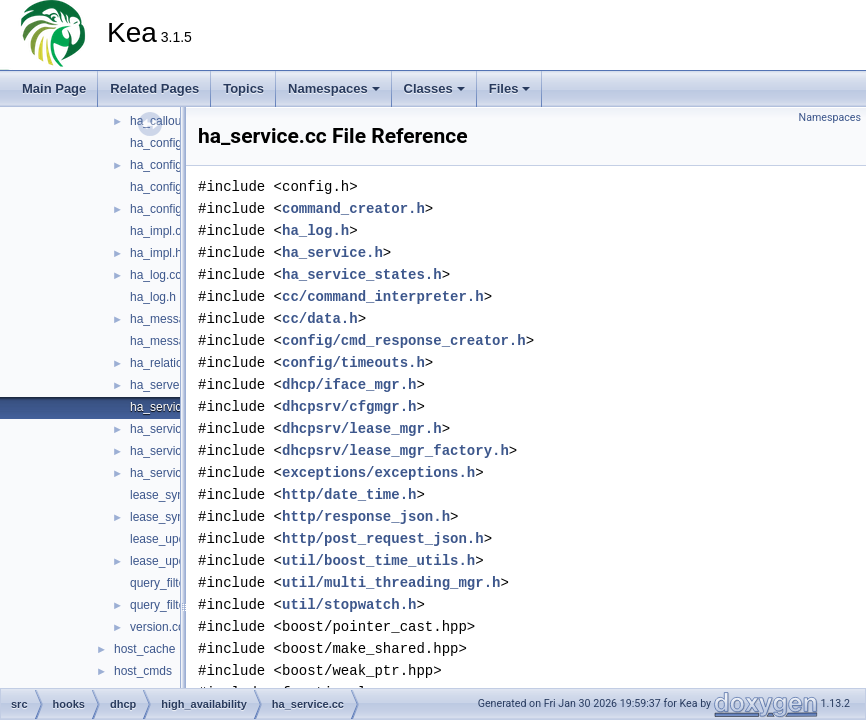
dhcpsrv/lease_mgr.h (362, 428)
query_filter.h (164, 605)
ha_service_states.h (362, 274)
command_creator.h (353, 208)
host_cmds (143, 671)
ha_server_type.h (176, 385)
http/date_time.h (349, 494)
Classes (434, 88)
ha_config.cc (163, 143)
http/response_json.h (366, 516)
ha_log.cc (155, 275)
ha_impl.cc (158, 231)
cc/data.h (320, 318)
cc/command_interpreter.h (383, 296)
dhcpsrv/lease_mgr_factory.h (395, 450)
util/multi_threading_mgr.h (391, 582)
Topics (243, 88)
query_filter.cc (167, 583)
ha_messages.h (172, 341)
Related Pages (154, 88)
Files (510, 88)
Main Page (54, 88)
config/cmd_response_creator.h (404, 340)
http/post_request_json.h (383, 538)
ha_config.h (161, 165)
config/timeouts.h (353, 362)
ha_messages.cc (175, 319)
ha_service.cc (166, 407)
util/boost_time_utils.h (378, 560)
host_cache (144, 649)
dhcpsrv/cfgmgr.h (349, 406)
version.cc (157, 627)
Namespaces (334, 88)
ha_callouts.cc (168, 121)
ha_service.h (164, 429)
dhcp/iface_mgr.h (349, 384)
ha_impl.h (156, 253)
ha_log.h (153, 297)
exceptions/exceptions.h (378, 472)
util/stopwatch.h (349, 604)
